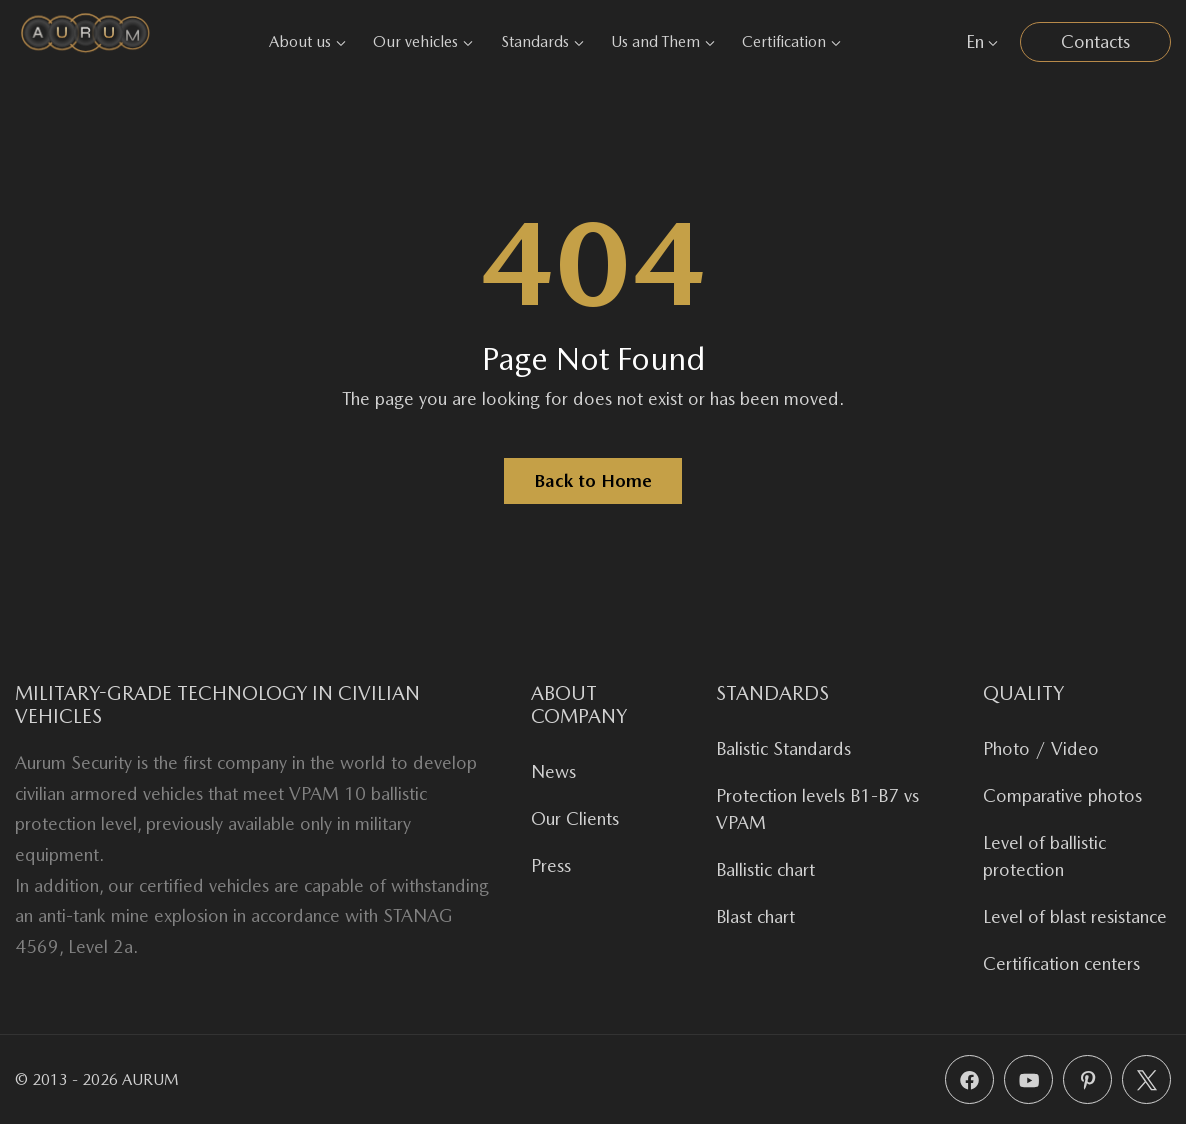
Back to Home (593, 480)
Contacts (1095, 41)
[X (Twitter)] (1146, 1079)
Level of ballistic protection (1044, 856)
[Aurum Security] (85, 41)
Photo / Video (1041, 748)
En (982, 41)
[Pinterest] (1087, 1079)
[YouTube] (1028, 1079)
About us (307, 41)
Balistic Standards (783, 748)
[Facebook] (969, 1079)
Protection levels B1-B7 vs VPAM (817, 809)
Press (551, 865)
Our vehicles (423, 41)
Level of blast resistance (1075, 916)
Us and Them (663, 41)
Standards (542, 41)
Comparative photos (1062, 795)
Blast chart (755, 916)
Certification (791, 41)
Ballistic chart (765, 869)
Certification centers (1061, 963)
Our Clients (575, 818)
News (553, 771)
